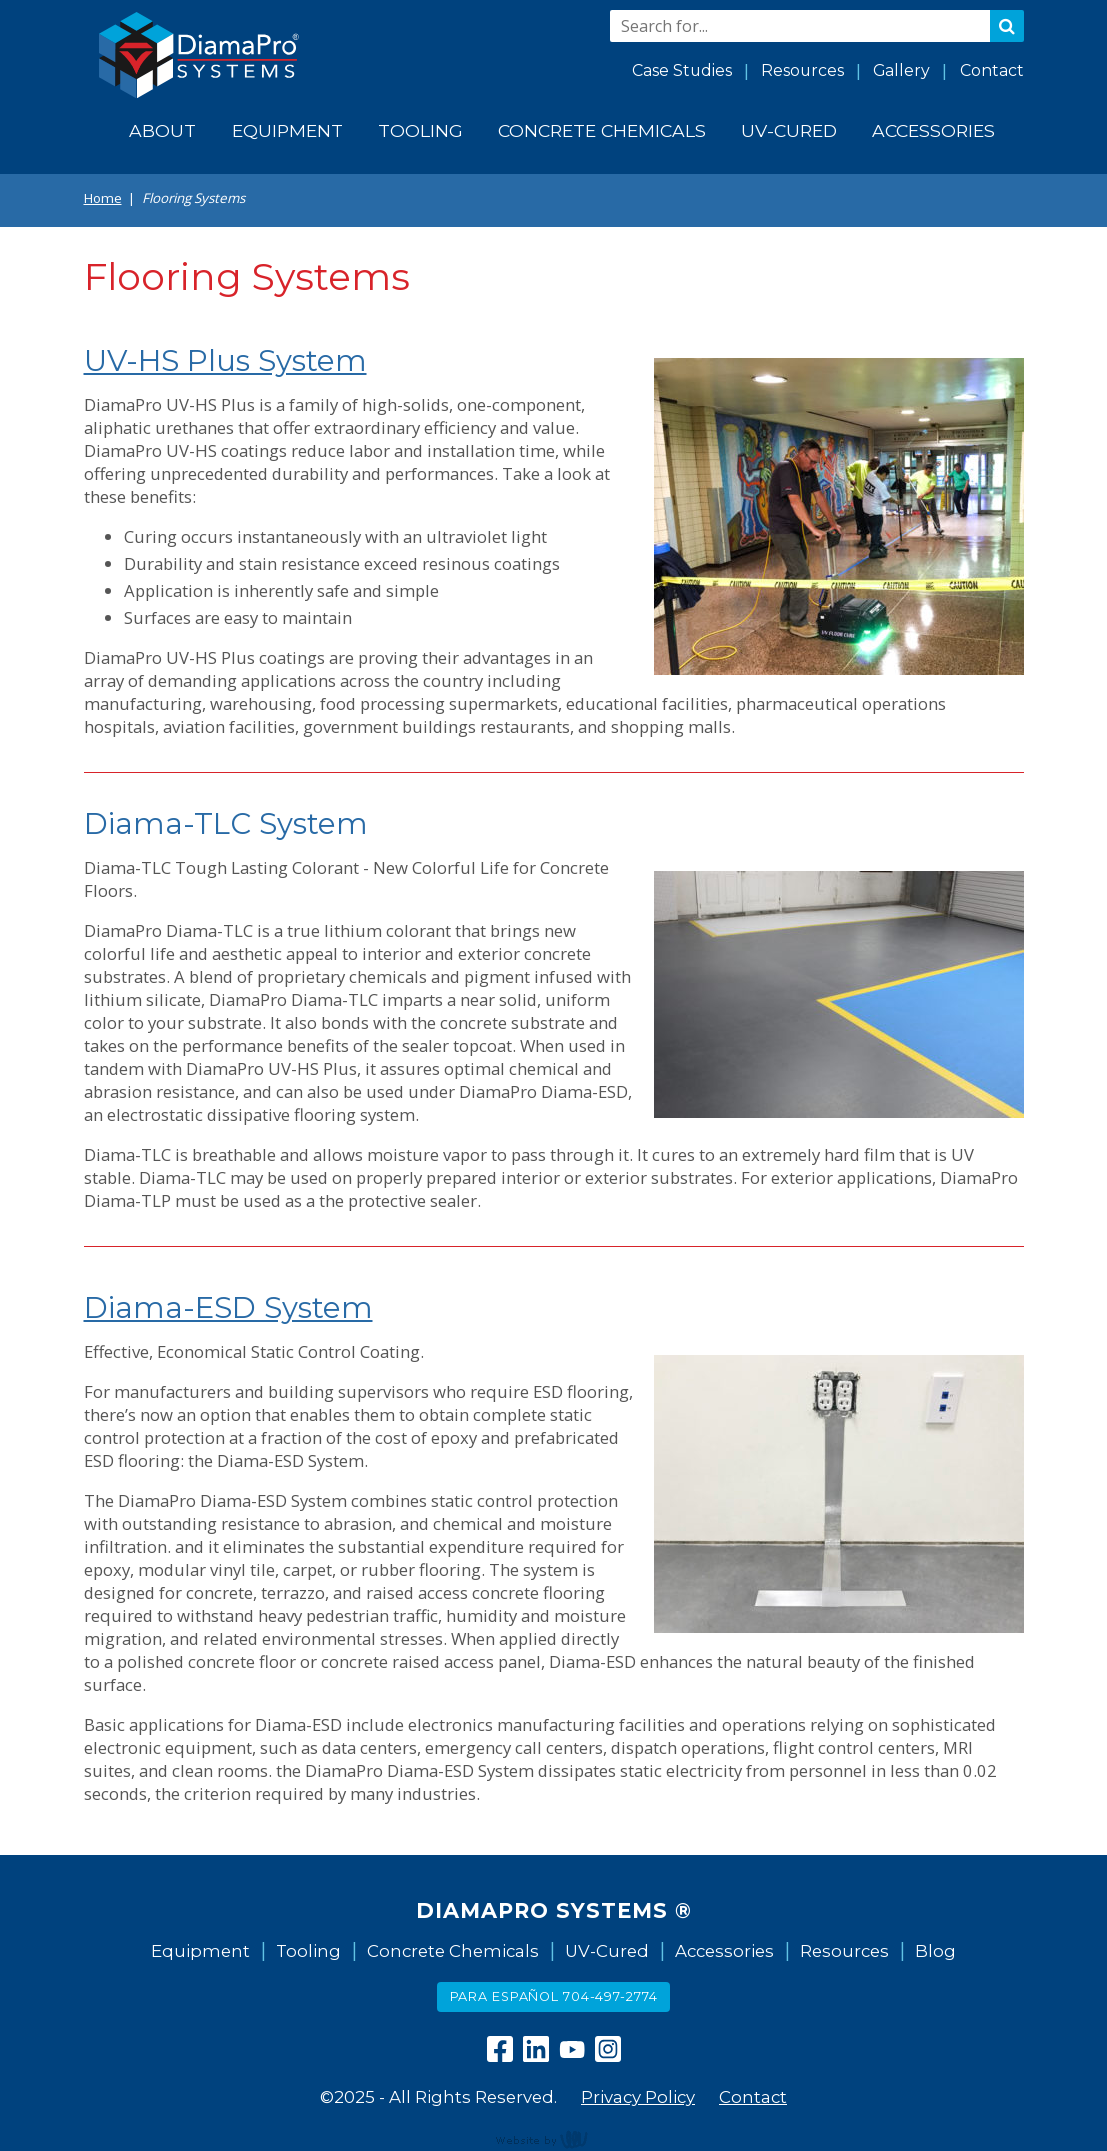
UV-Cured (607, 1951)
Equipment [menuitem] (287, 130)
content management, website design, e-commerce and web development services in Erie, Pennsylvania (554, 2139)
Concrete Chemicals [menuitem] (602, 130)
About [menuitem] (162, 130)
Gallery (901, 70)
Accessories (724, 1951)
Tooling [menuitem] (420, 130)
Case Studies (682, 70)
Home (103, 198)
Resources (802, 70)
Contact (992, 70)
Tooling (308, 1951)
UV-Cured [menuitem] (789, 130)
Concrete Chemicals (453, 1951)
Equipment (200, 1951)
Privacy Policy (638, 2097)
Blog (935, 1951)
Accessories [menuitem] (933, 130)
